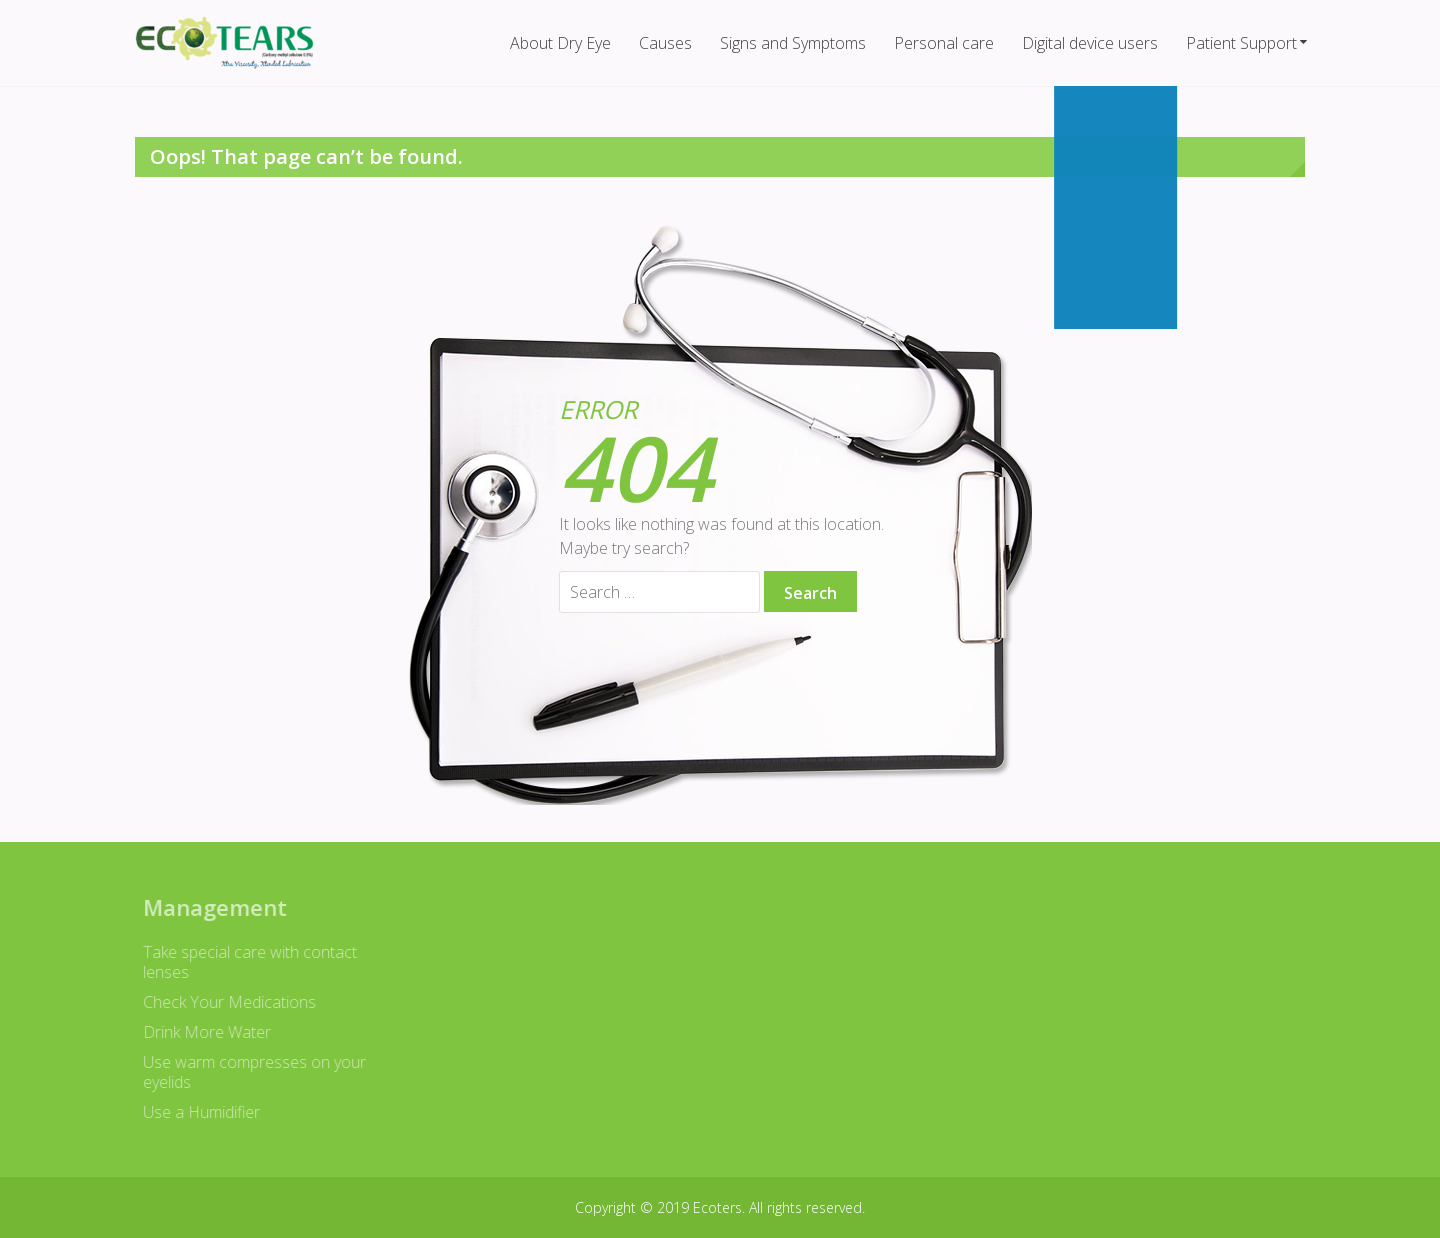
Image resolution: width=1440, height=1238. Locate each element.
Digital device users (1090, 43)
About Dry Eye (560, 43)
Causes (665, 43)
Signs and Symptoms (793, 43)
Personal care (944, 43)
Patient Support (1241, 43)
